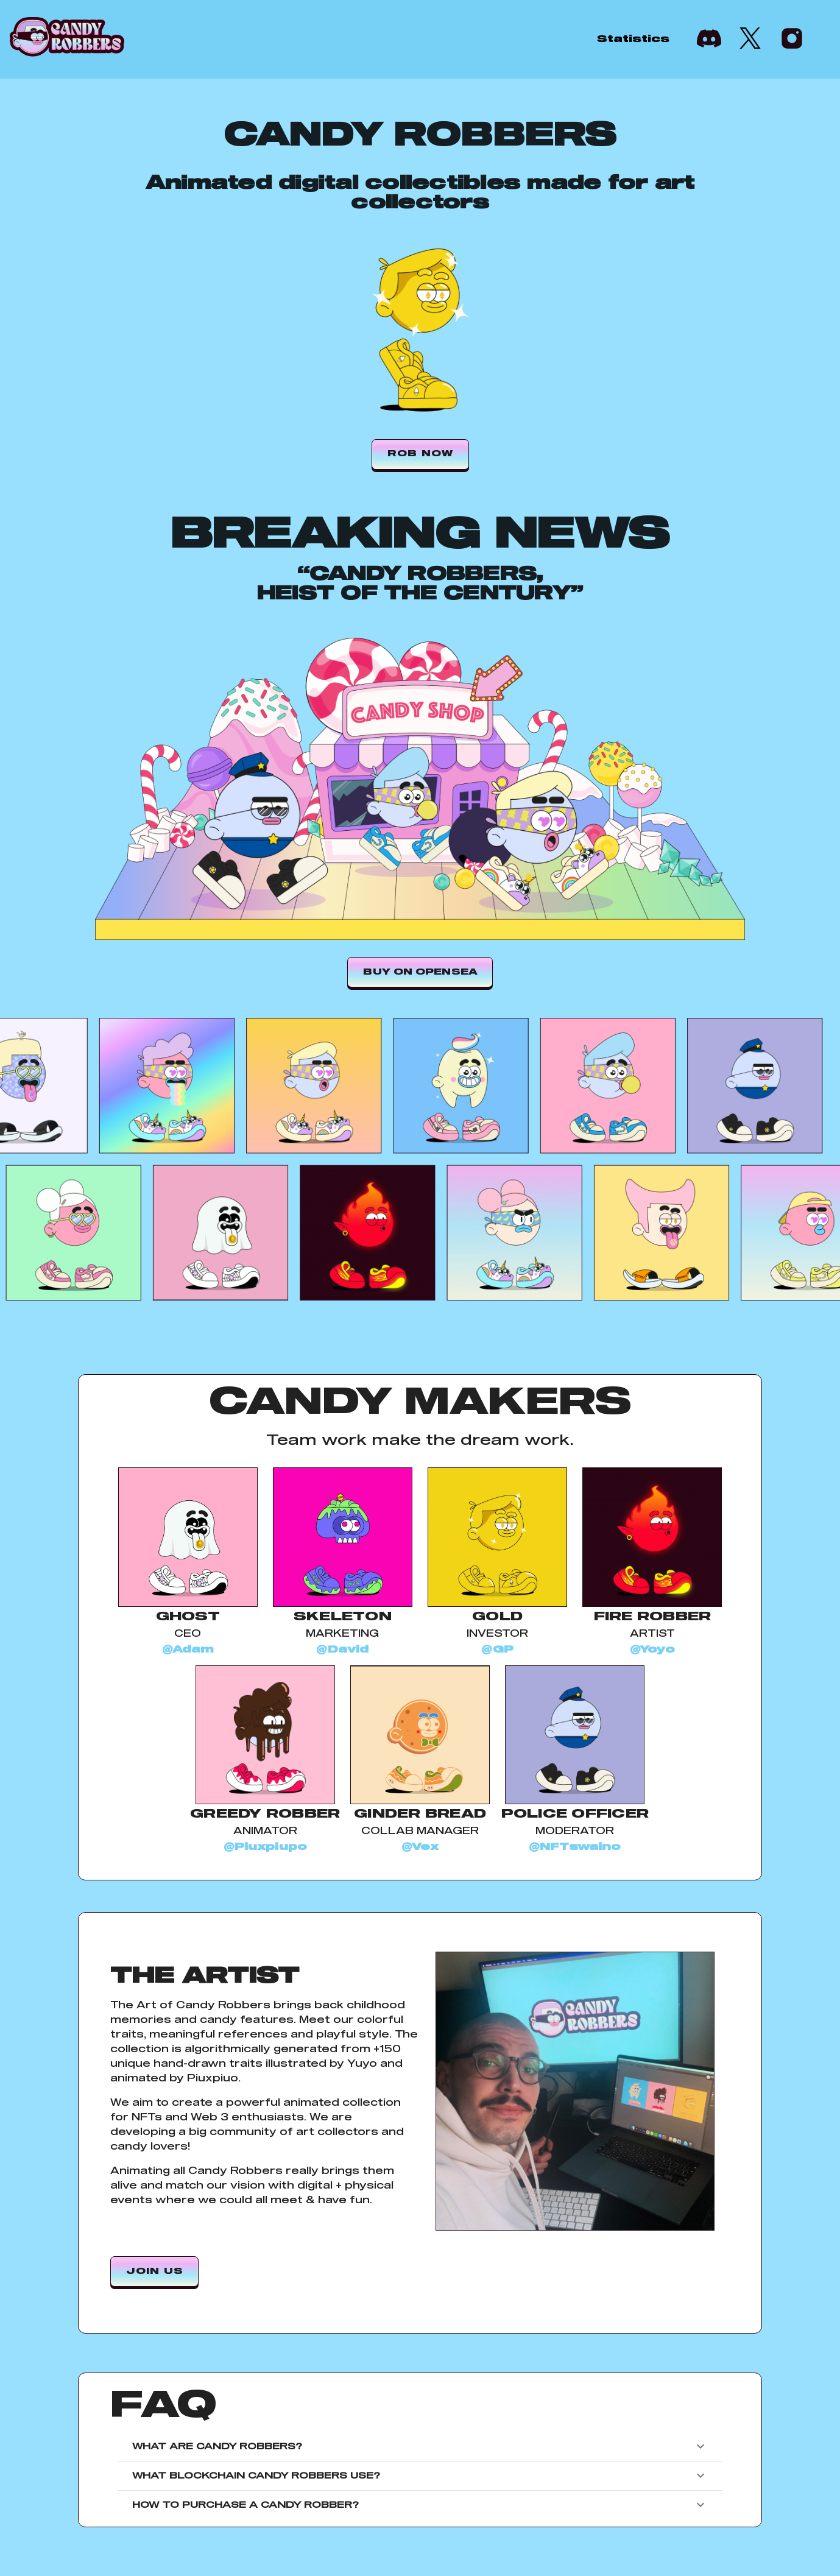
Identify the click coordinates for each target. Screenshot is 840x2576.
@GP (497, 1649)
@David (342, 1649)
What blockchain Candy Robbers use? (420, 2475)
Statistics (633, 39)
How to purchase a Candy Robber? (420, 2504)
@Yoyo (652, 1649)
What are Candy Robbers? (420, 2446)
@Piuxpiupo (266, 1847)
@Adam (188, 1649)
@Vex (420, 1847)
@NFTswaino (575, 1847)
